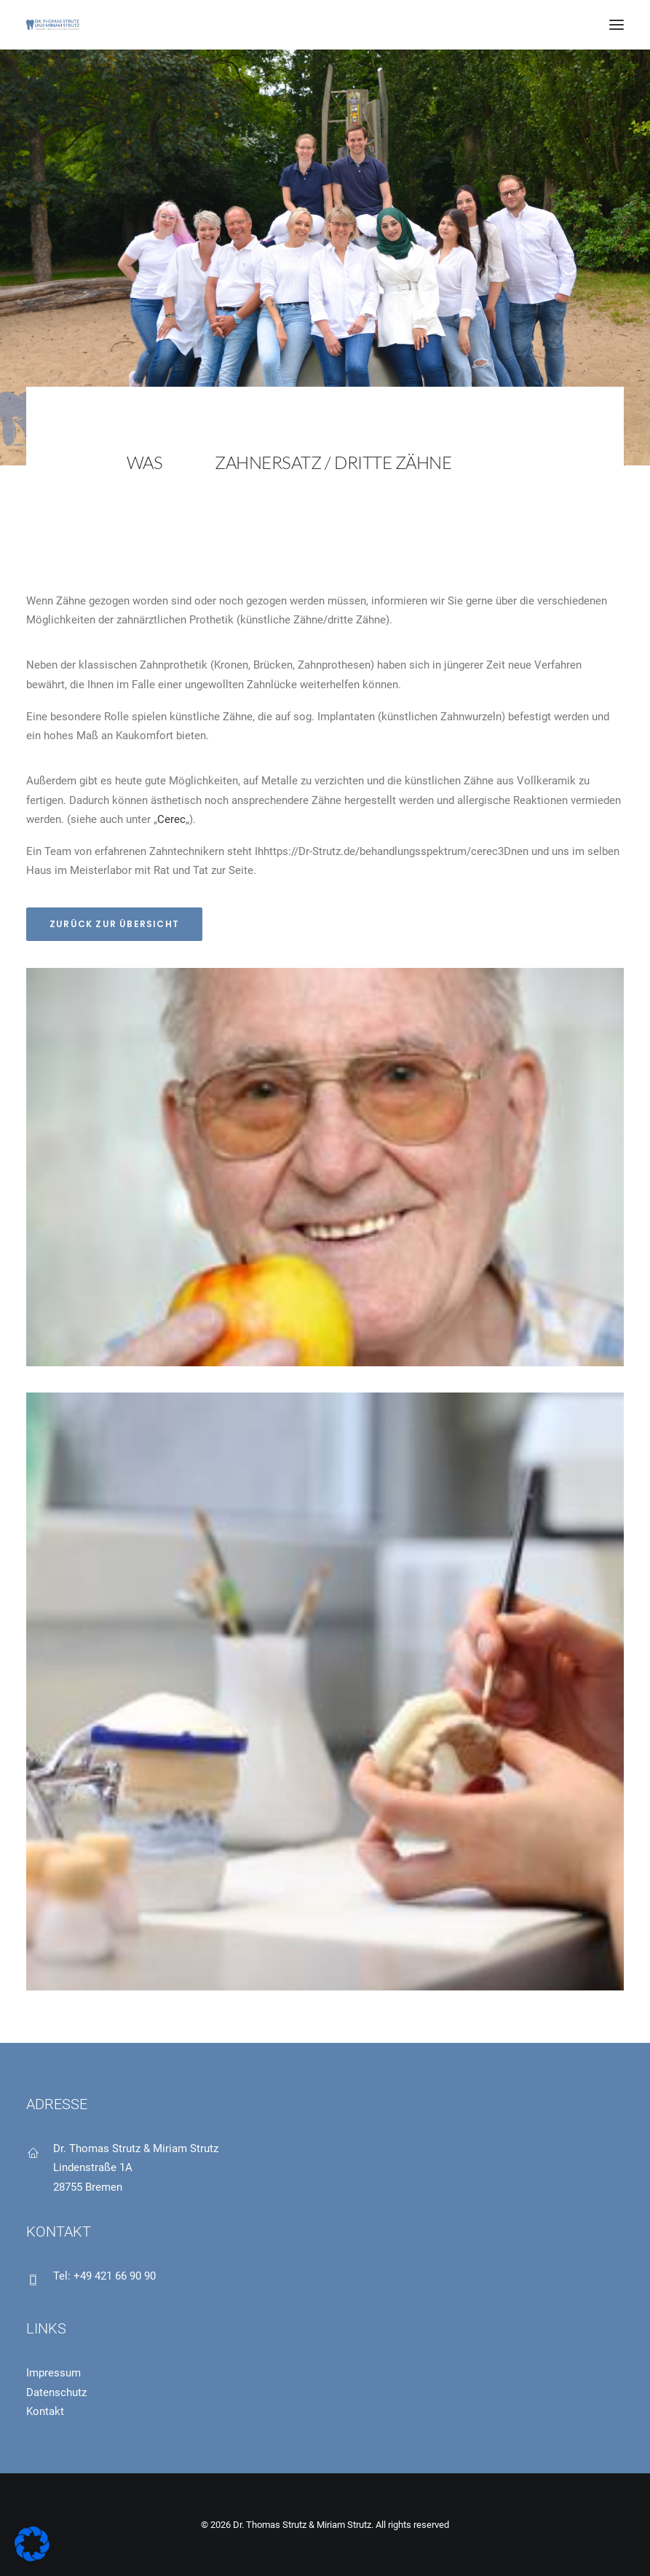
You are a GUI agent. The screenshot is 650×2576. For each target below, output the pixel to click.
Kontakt (45, 2411)
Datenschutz (56, 2392)
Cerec (171, 819)
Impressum (53, 2372)
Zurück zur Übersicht (114, 924)
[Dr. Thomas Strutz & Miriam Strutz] (52, 25)
